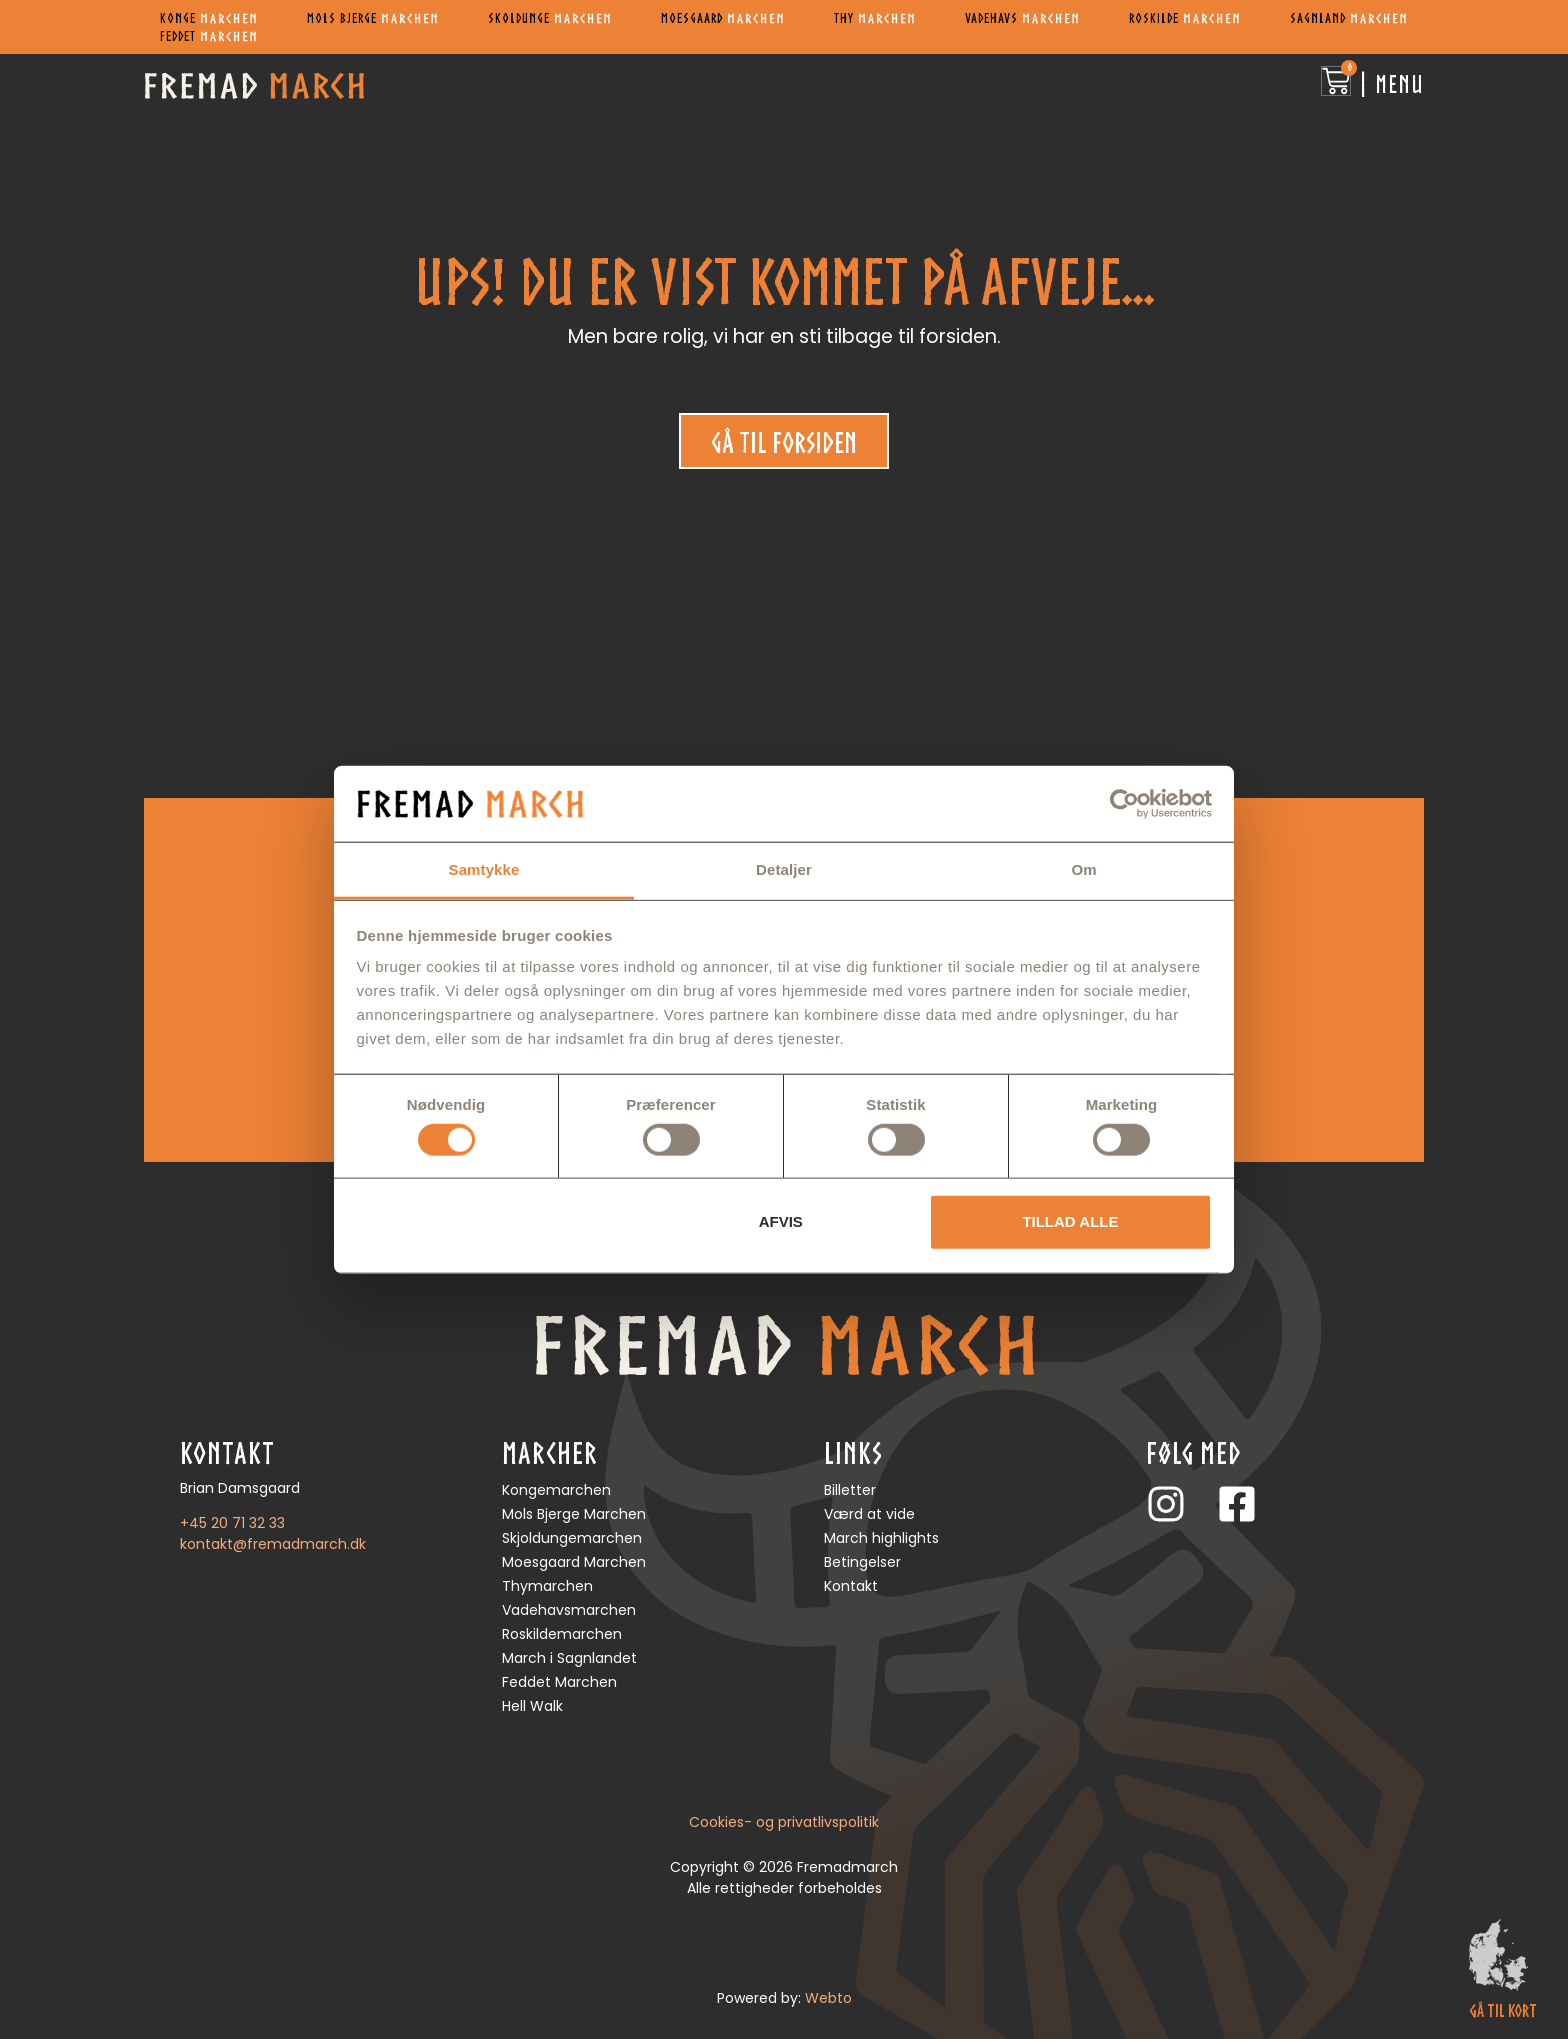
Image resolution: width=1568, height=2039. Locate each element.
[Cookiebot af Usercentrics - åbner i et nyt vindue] (1124, 804)
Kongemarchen (556, 1490)
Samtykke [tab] (484, 869)
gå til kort (1503, 2010)
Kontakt (851, 1586)
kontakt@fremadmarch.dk (273, 1544)
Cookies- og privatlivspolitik (784, 1822)
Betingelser (862, 1562)
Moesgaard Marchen (574, 1562)
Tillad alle (1070, 1221)
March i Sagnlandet (569, 1658)
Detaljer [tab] (784, 869)
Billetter (850, 1490)
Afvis (781, 1221)
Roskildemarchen (562, 1634)
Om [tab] (1083, 869)
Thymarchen (547, 1586)
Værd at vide (869, 1514)
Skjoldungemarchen (572, 1538)
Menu (1399, 84)
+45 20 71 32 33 (232, 1523)
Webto (828, 1998)
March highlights (881, 1538)
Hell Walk (532, 1706)
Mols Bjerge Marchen (574, 1514)
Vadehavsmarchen (569, 1610)
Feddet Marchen (559, 1682)
